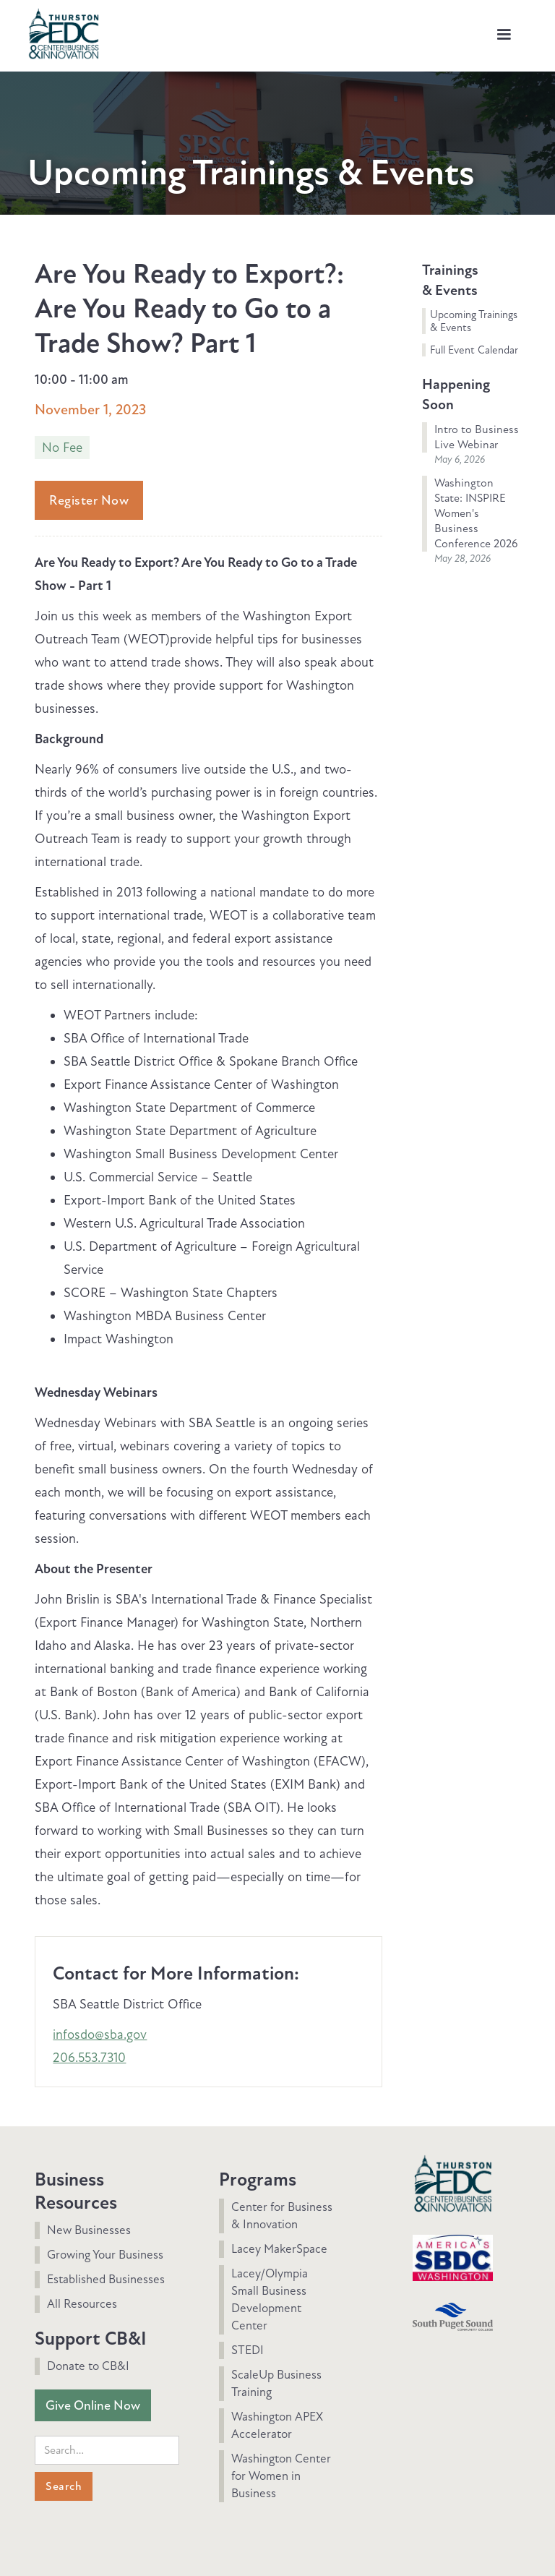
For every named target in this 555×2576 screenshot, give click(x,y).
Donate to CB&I (88, 2366)
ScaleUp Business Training (276, 2383)
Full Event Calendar (474, 349)
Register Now (89, 500)
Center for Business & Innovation (281, 2215)
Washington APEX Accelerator (277, 2425)
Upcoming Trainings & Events (473, 321)
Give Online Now (93, 2405)
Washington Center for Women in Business (281, 2476)
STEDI (247, 2350)
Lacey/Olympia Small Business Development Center (269, 2299)
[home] (63, 32)
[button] (504, 35)
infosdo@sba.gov (100, 2034)
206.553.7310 (89, 2058)
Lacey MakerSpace (279, 2248)
